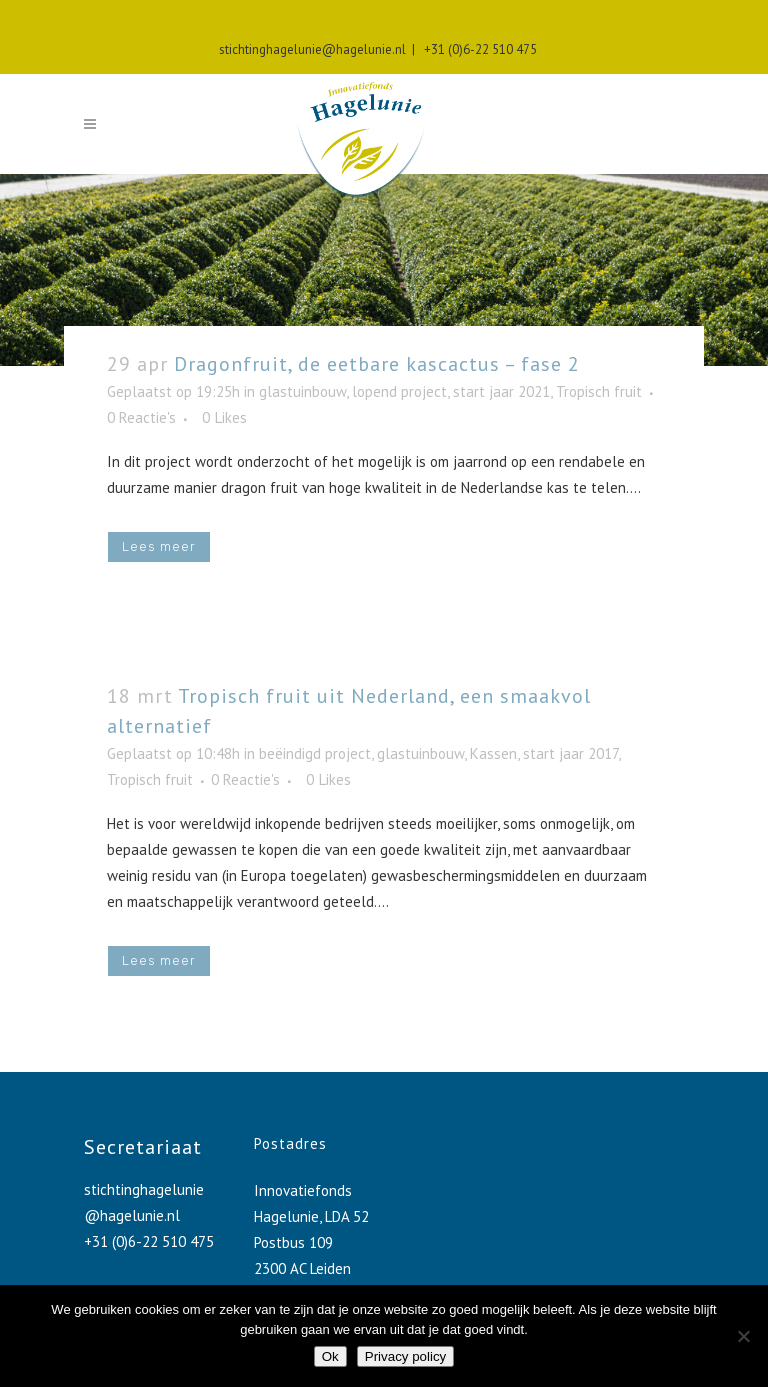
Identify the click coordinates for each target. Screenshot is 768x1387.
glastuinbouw (302, 391)
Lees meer (159, 546)
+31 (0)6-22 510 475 (477, 49)
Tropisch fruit (599, 391)
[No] (743, 1336)
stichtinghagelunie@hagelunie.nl (312, 49)
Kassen (493, 753)
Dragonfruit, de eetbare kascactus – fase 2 (377, 364)
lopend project (399, 391)
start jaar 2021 (501, 391)
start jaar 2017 (570, 753)
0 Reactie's (141, 417)
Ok (330, 1356)
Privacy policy (405, 1356)
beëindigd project (315, 753)
